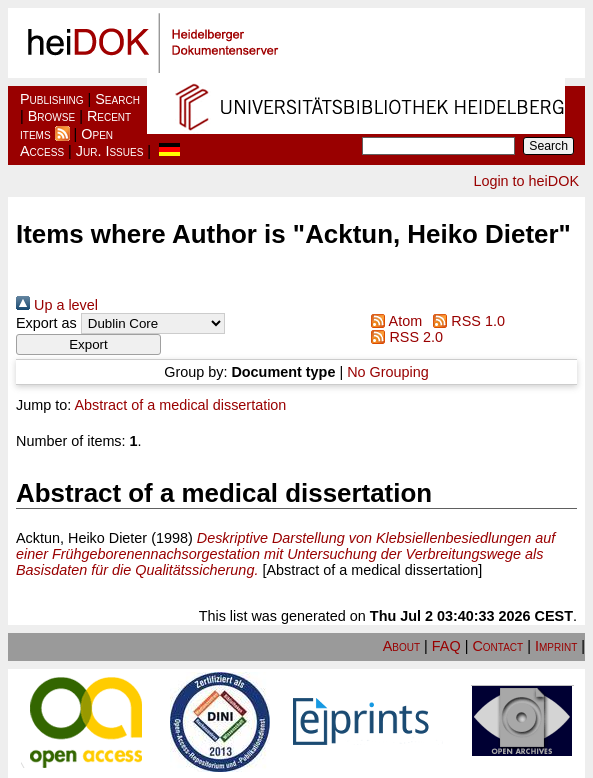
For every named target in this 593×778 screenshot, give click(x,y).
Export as (46, 323)
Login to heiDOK (526, 181)
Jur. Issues (110, 151)
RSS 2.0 (403, 337)
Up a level (57, 305)
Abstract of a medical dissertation (180, 405)
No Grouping (388, 372)
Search (117, 99)
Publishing (52, 99)
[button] (88, 344)
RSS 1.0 (465, 321)
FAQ (446, 646)
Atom (393, 321)
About (401, 646)
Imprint (556, 646)
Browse (51, 116)
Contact (497, 646)
